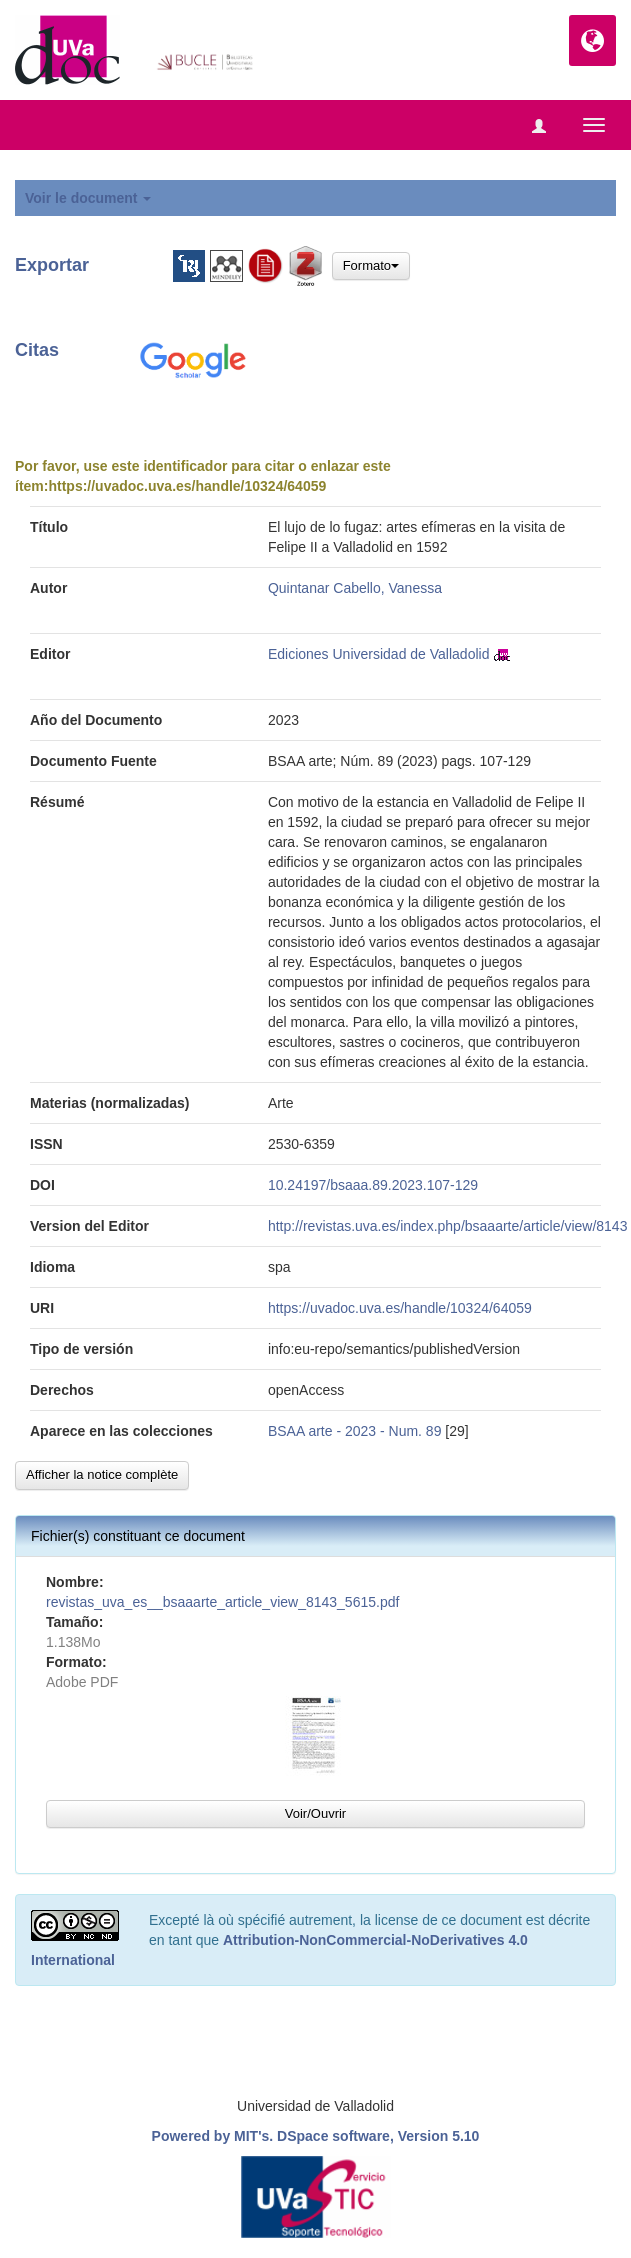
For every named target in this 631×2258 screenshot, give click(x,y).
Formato (371, 265)
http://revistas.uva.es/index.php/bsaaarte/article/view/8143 (448, 1226)
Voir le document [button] (88, 198)
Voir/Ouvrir (315, 1813)
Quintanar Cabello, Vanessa (355, 588)
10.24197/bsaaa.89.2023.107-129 (373, 1185)
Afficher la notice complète (102, 1474)
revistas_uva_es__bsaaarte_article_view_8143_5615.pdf (222, 1602)
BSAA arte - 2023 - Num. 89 (355, 1431)
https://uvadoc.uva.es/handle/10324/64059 (187, 486)
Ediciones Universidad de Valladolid (379, 654)
